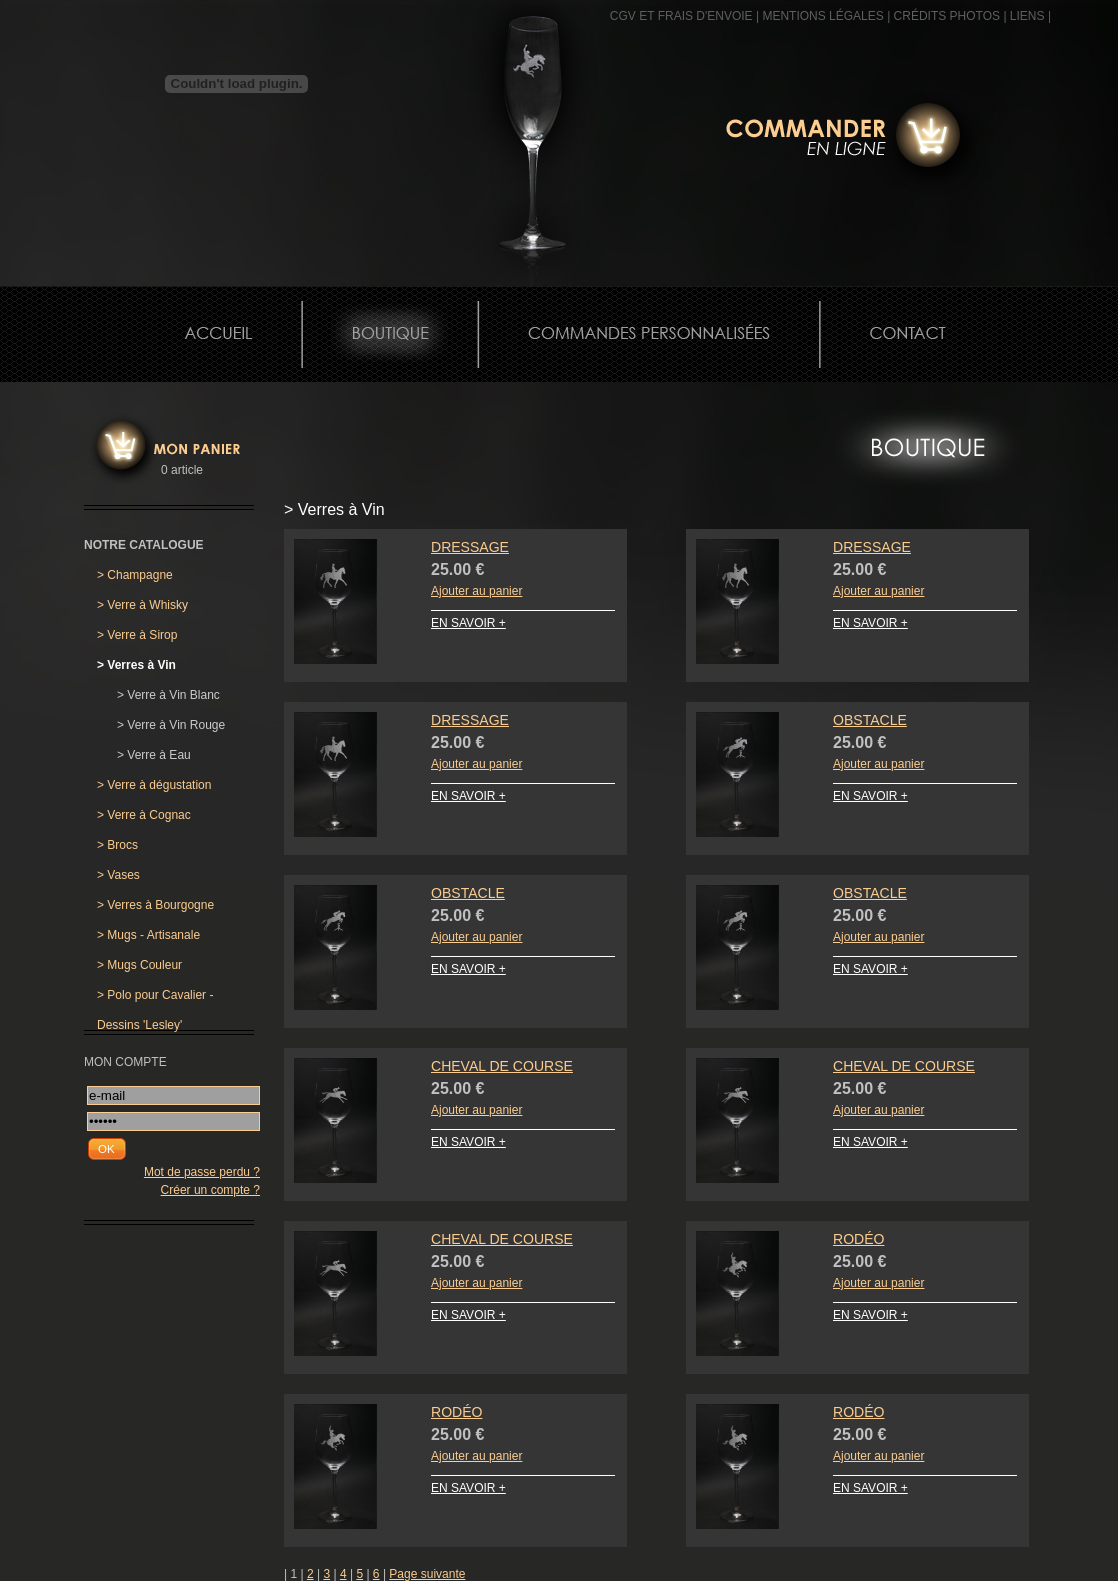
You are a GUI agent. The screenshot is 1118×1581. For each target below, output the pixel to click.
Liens (1027, 16)
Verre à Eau (154, 755)
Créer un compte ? (210, 1190)
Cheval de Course (502, 1066)
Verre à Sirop (137, 635)
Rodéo (858, 1239)
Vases (118, 875)
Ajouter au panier (476, 591)
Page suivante (427, 1574)
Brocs (117, 845)
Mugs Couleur (139, 965)
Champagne (135, 575)
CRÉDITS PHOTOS (947, 16)
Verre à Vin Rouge (171, 725)
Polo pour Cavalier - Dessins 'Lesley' (155, 999)
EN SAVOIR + (468, 623)
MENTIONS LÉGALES (822, 16)
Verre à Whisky (142, 605)
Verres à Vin (136, 665)
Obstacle (870, 720)
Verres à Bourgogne (155, 905)
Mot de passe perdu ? (202, 1172)
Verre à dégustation (154, 785)
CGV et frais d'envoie (681, 16)
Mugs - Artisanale (148, 935)
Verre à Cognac (144, 815)
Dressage (470, 547)
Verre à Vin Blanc (168, 695)
